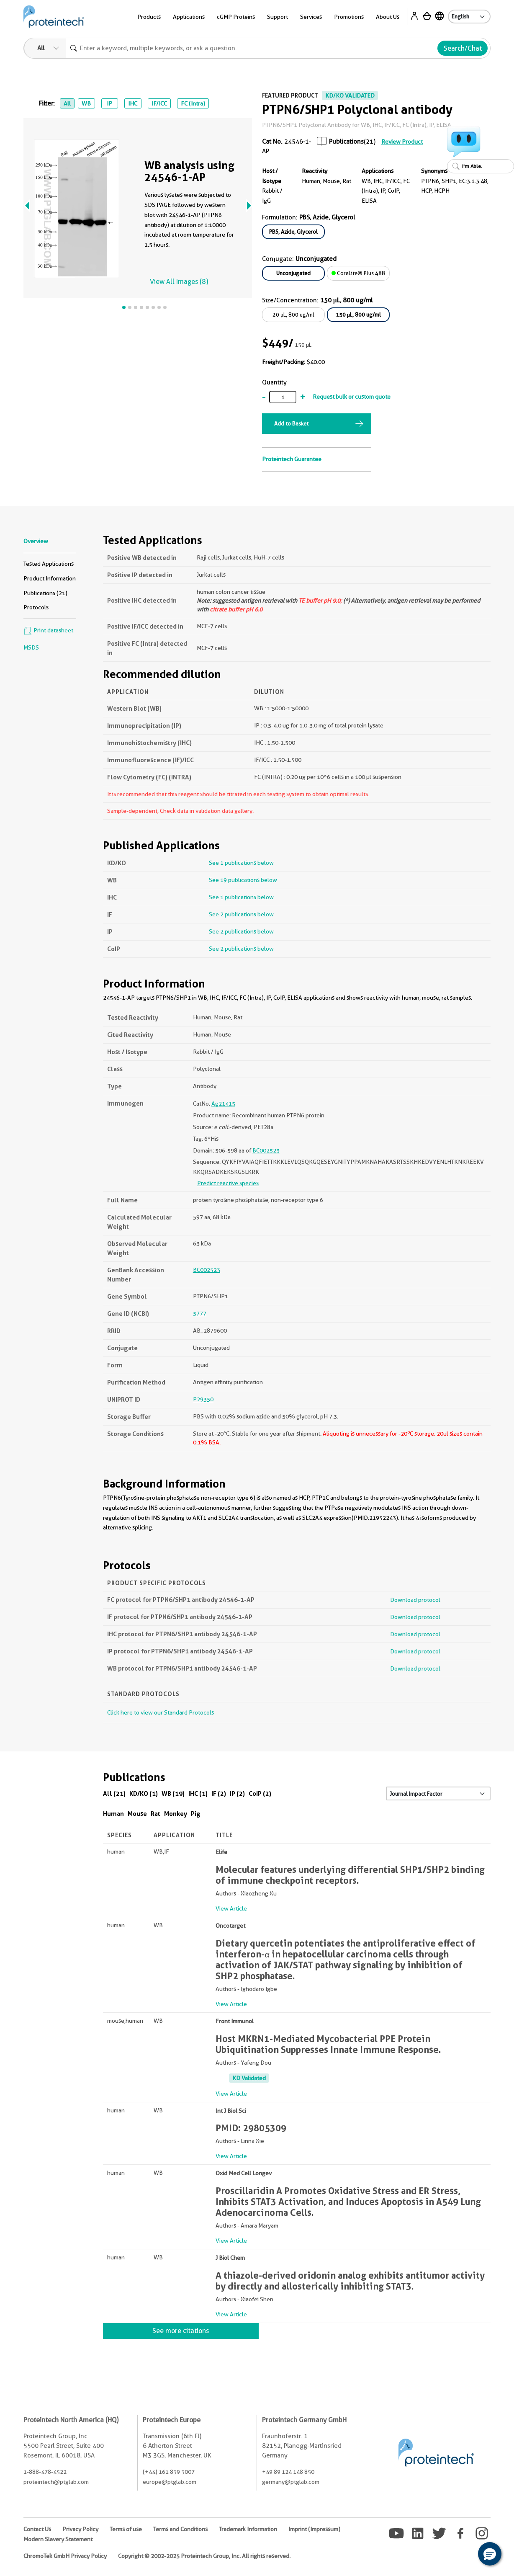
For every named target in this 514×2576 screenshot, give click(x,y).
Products (149, 16)
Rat (155, 1814)
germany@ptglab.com (290, 2481)
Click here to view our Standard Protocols (160, 1712)
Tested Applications (48, 563)
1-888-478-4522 (45, 2471)
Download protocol (415, 1599)
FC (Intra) (193, 103)
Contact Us (37, 2529)
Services (311, 16)
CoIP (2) (260, 1793)
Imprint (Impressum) (314, 2529)
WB (86, 103)
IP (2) (237, 1793)
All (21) (114, 1793)
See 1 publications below (241, 862)
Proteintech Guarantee (291, 459)
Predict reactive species (228, 1183)
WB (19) (173, 1793)
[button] (489, 2554)
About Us (387, 16)
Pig (195, 1814)
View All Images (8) (179, 282)
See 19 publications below (243, 880)
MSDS (31, 647)
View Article (231, 1908)
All (67, 103)
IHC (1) (198, 1793)
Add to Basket (291, 423)
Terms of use (126, 2529)
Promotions (349, 16)
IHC (132, 103)
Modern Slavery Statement (58, 2539)
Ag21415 (223, 1103)
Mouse (137, 1814)
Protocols (36, 607)
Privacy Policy (80, 2529)
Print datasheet (48, 630)
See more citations (180, 2331)
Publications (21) (45, 593)
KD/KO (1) (143, 1793)
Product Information (49, 578)
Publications (346, 141)
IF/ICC (159, 103)
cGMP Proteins (236, 16)
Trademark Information (248, 2529)
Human (113, 1814)
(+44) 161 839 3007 (169, 2471)
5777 (199, 1313)
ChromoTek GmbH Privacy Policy (65, 2556)
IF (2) (218, 1793)
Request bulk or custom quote (352, 396)
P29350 (203, 1399)
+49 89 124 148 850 (288, 2471)
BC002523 (266, 1150)
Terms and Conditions (180, 2529)
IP (109, 103)
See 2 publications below (241, 914)
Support (277, 16)
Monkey (175, 1814)
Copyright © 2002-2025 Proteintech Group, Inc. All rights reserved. (204, 2556)
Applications (189, 16)
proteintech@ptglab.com (56, 2481)
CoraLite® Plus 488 (358, 273)
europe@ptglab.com (169, 2481)
